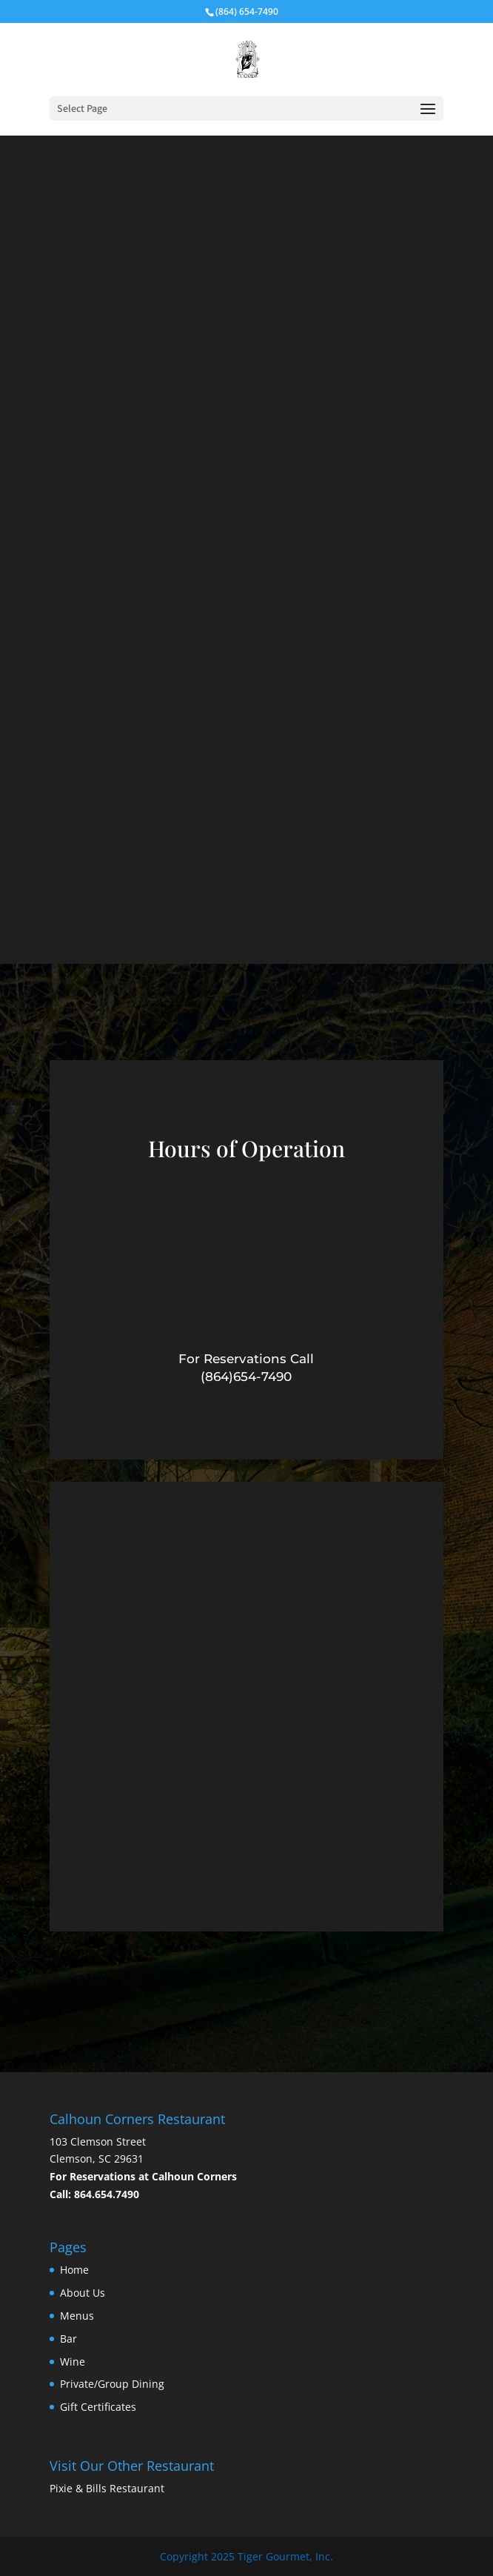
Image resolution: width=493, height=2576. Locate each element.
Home (74, 2270)
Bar (68, 2339)
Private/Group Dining (112, 2384)
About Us (82, 2293)
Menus (77, 2316)
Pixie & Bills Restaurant (107, 2488)
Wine (72, 2361)
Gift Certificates (98, 2407)
